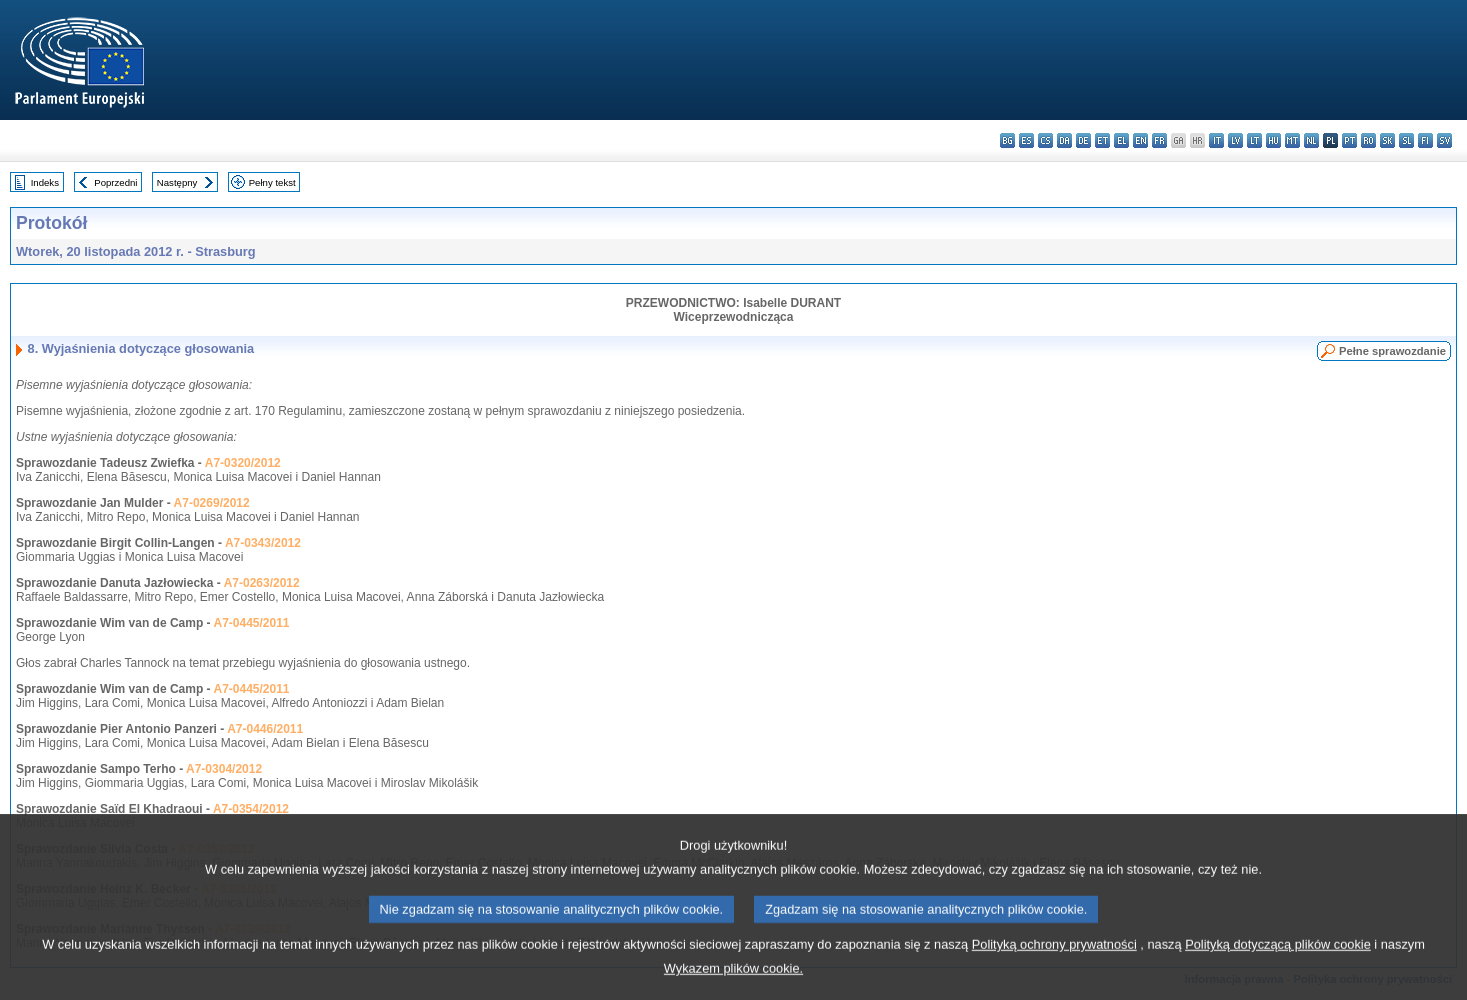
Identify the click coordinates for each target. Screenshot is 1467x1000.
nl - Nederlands (1311, 140)
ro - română (1368, 140)
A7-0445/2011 (251, 623)
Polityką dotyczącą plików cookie (1278, 961)
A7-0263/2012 (262, 583)
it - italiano (1216, 140)
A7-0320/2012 (243, 463)
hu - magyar (1273, 140)
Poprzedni (115, 182)
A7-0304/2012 (224, 769)
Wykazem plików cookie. (733, 985)
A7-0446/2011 (265, 729)
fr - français (1159, 140)
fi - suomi (1425, 140)
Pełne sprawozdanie (1392, 351)
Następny (177, 182)
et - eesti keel (1102, 140)
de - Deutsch (1083, 140)
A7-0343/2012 (263, 543)
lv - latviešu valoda (1235, 140)
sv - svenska (1444, 140)
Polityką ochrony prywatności (1054, 961)
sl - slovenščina (1406, 140)
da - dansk (1064, 140)
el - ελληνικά (1121, 140)
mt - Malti (1292, 140)
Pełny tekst (272, 182)
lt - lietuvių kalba (1254, 140)
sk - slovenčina (1387, 140)
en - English (1140, 140)
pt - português (1349, 140)
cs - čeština (1045, 140)
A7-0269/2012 (212, 503)
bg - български (1007, 140)
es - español (1026, 140)
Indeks (45, 182)
